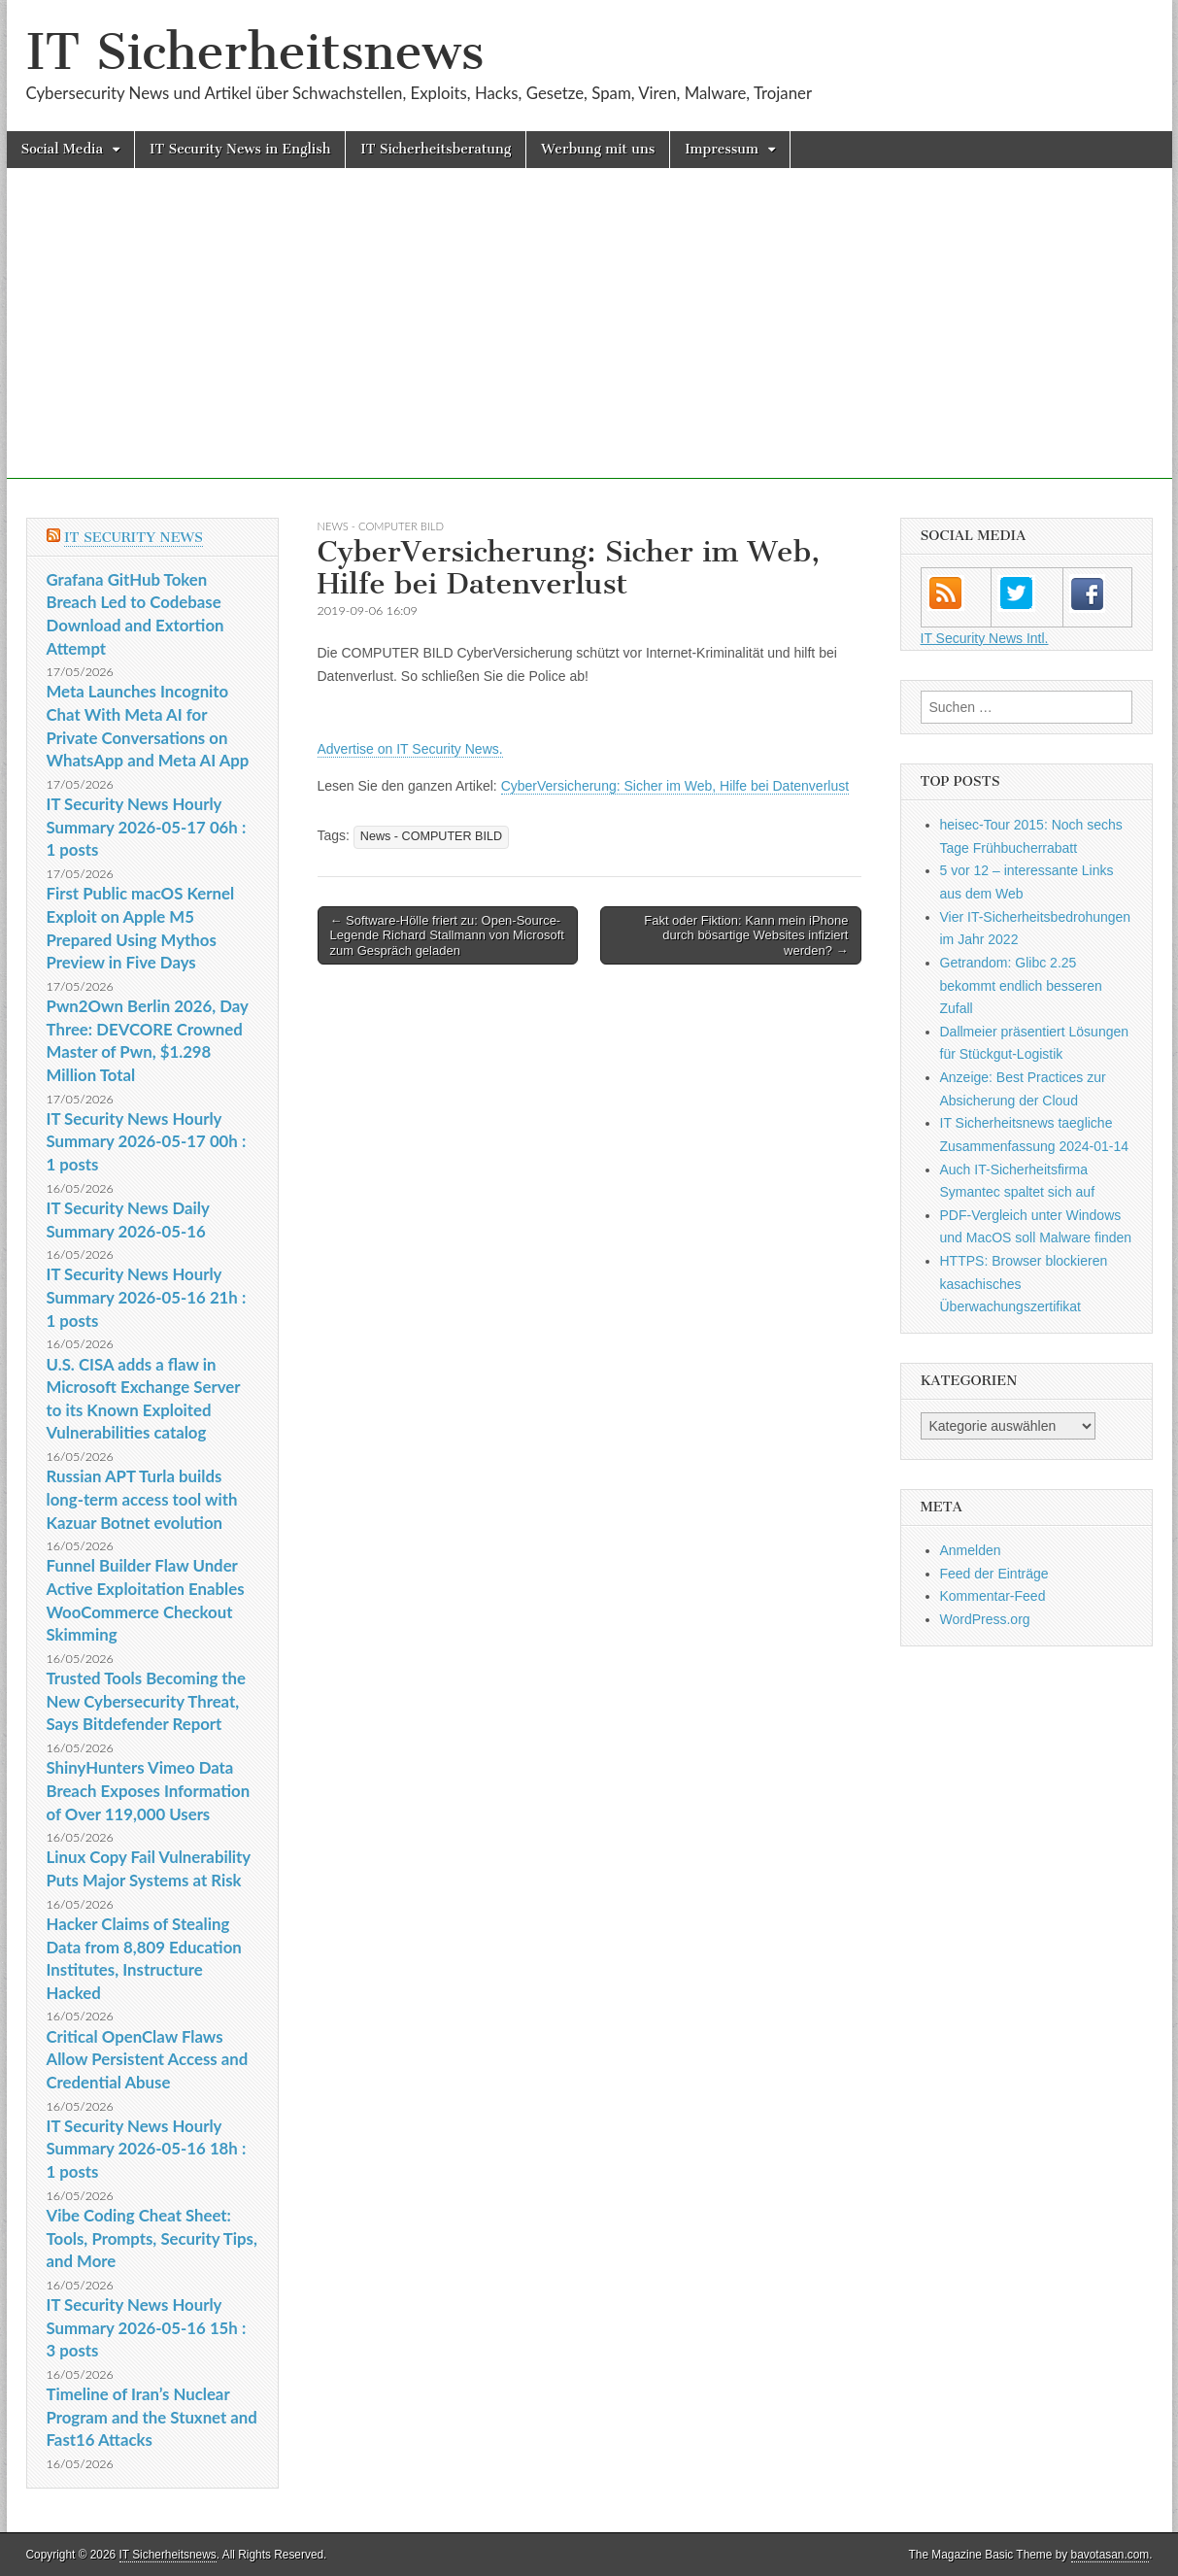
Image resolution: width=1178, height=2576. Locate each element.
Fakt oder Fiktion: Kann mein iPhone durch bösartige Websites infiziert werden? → (746, 935)
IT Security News (133, 537)
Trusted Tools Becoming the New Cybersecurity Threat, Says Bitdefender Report (147, 1701)
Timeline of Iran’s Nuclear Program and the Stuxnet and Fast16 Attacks (152, 2417)
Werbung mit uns (598, 149)
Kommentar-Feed (993, 1596)
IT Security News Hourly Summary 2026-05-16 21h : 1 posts (147, 1297)
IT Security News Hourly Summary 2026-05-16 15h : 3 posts (147, 2327)
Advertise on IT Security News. (410, 749)
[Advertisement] (589, 343)
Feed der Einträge (994, 1573)
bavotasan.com (1110, 2554)
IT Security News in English (240, 149)
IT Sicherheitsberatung (435, 149)
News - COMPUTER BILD (381, 526)
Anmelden (970, 1550)
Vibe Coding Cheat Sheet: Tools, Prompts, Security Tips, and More (152, 2238)
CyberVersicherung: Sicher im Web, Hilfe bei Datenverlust (675, 786)
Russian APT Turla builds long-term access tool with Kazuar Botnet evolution (142, 1499)
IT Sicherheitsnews (255, 52)
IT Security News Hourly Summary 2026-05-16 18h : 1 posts (147, 2149)
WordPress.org (985, 1619)
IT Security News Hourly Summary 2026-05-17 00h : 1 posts (147, 1141)
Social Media (62, 149)
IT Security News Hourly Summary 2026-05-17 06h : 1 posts (147, 827)
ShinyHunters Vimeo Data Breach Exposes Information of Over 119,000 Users (149, 1790)
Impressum (721, 149)
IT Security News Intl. (985, 638)
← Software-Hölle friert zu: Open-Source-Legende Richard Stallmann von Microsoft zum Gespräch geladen (447, 935)
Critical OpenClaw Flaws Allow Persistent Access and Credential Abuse (148, 2059)
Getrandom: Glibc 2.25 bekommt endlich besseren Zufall (1021, 985)
